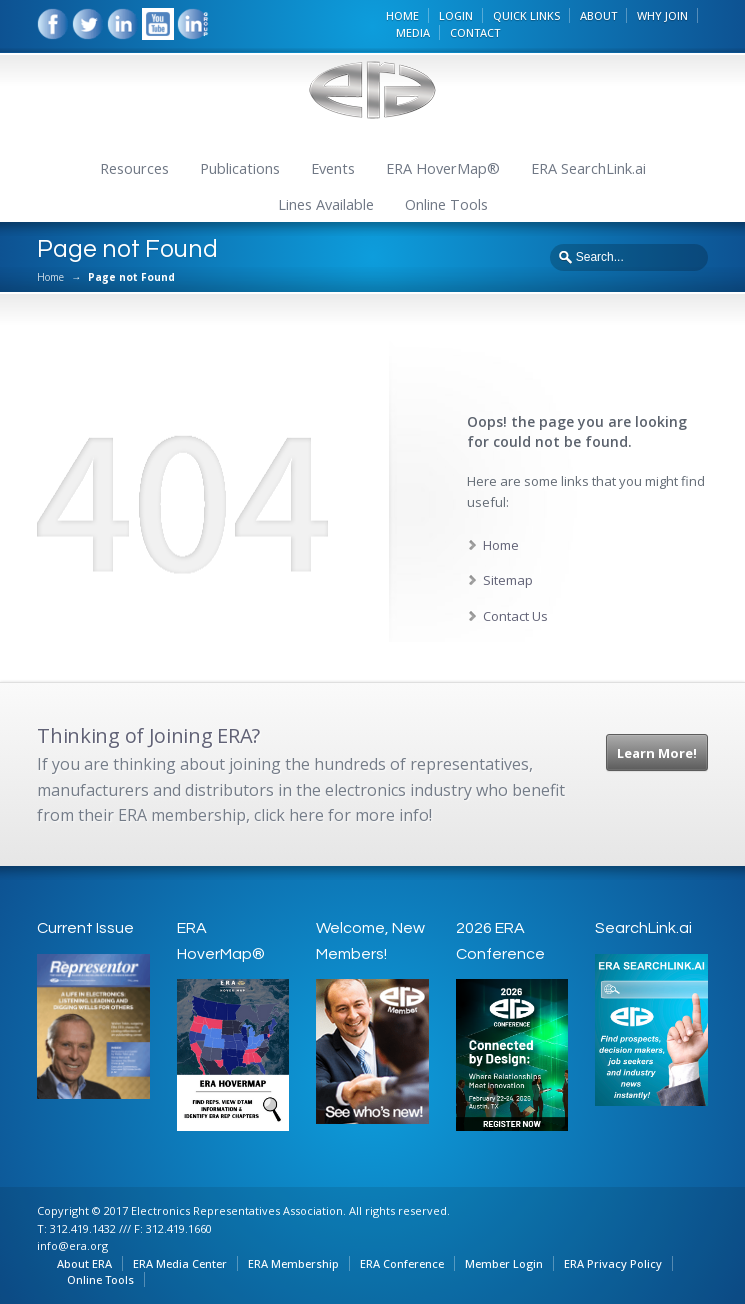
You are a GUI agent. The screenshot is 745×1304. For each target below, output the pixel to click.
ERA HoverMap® (443, 168)
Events (333, 168)
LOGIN (456, 15)
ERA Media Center (180, 1263)
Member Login (504, 1263)
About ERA (84, 1263)
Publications (240, 168)
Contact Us (515, 616)
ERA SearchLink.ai (588, 168)
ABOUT (598, 15)
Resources (134, 168)
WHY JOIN (662, 15)
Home (50, 277)
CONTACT (475, 32)
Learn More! (657, 753)
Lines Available (326, 204)
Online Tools (446, 204)
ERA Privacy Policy (613, 1263)
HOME (402, 15)
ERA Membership (293, 1263)
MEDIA (413, 32)
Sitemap (508, 580)
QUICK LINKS (526, 15)
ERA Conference (402, 1263)
